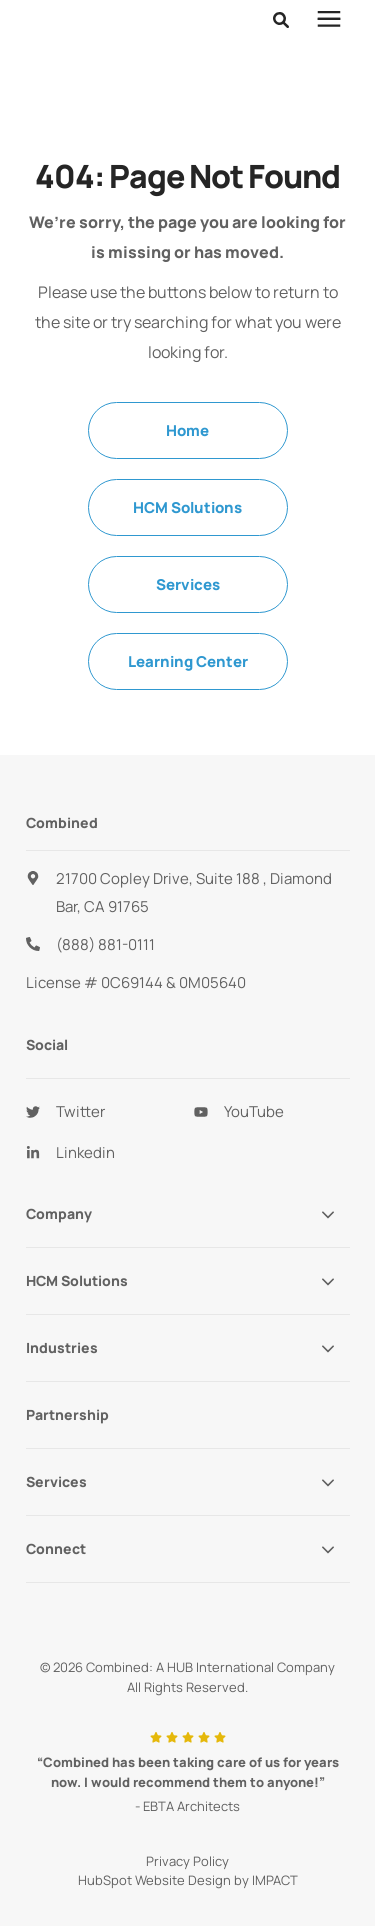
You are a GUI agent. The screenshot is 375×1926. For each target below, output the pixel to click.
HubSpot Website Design (154, 1830)
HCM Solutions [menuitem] (187, 457)
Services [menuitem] (188, 534)
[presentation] (329, 20)
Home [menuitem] (187, 380)
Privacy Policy (187, 1811)
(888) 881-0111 (105, 894)
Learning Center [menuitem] (188, 611)
